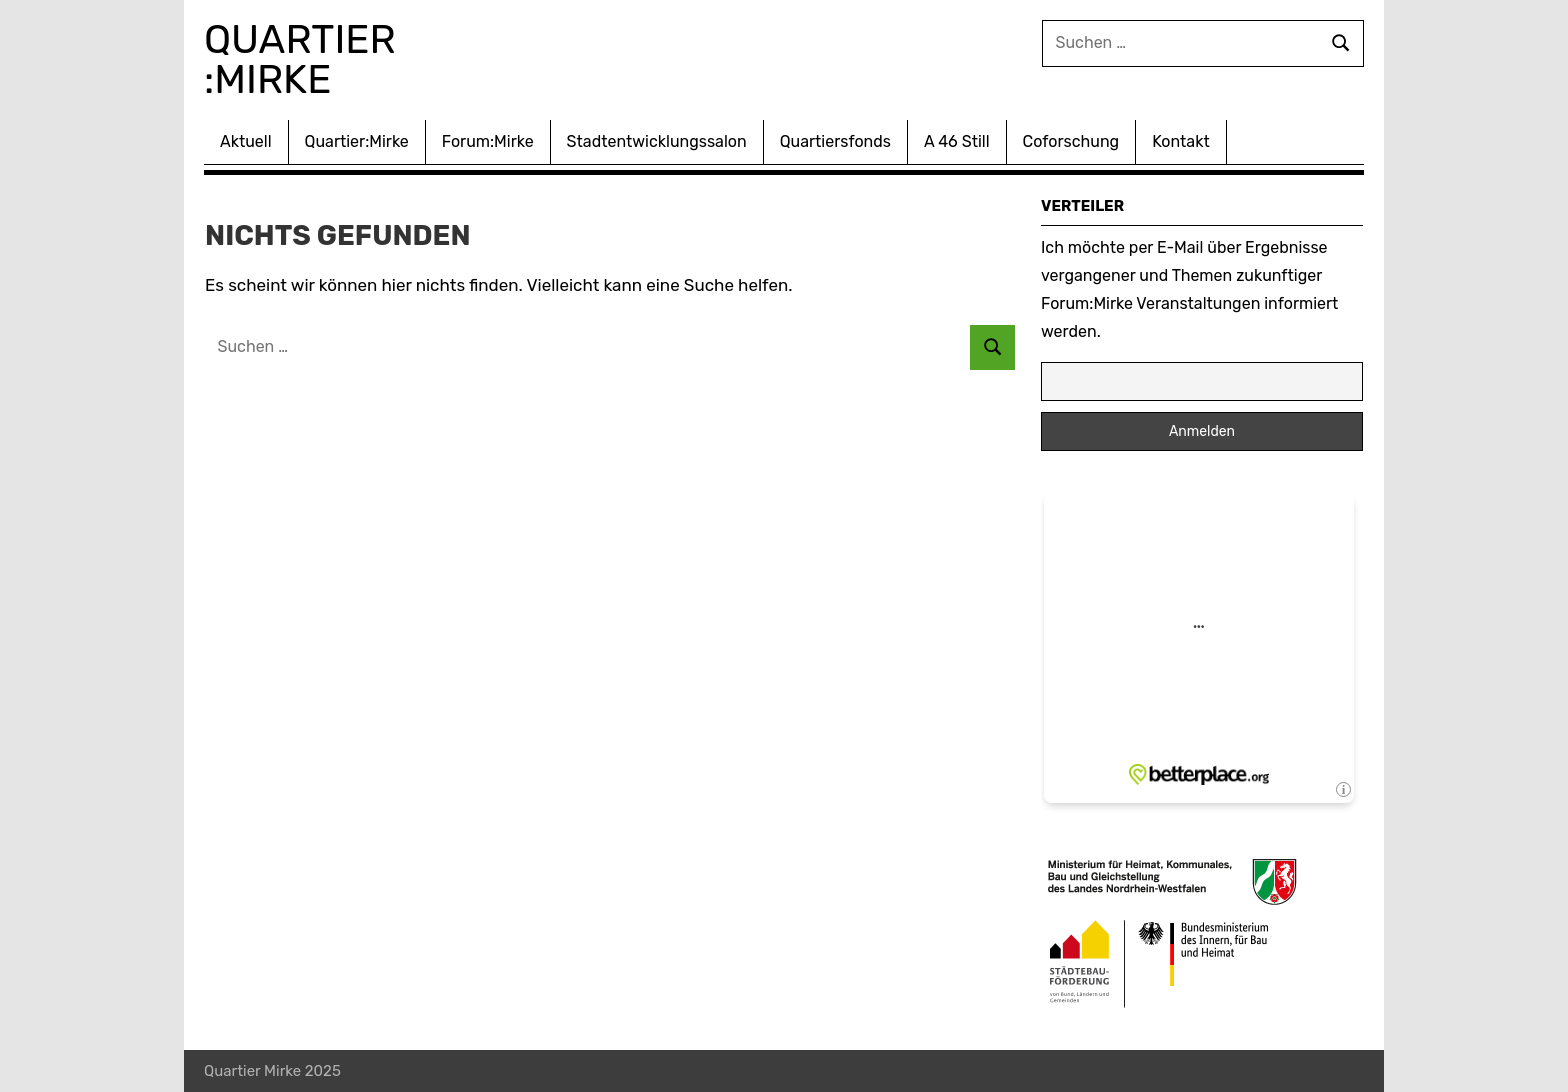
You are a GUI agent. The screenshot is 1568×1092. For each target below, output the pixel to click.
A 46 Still (957, 141)
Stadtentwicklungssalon (657, 141)
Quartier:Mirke (357, 141)
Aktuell (246, 141)
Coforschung (1071, 141)
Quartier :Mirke (305, 59)
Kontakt (1181, 141)
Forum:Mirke (488, 141)
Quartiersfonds (835, 141)
